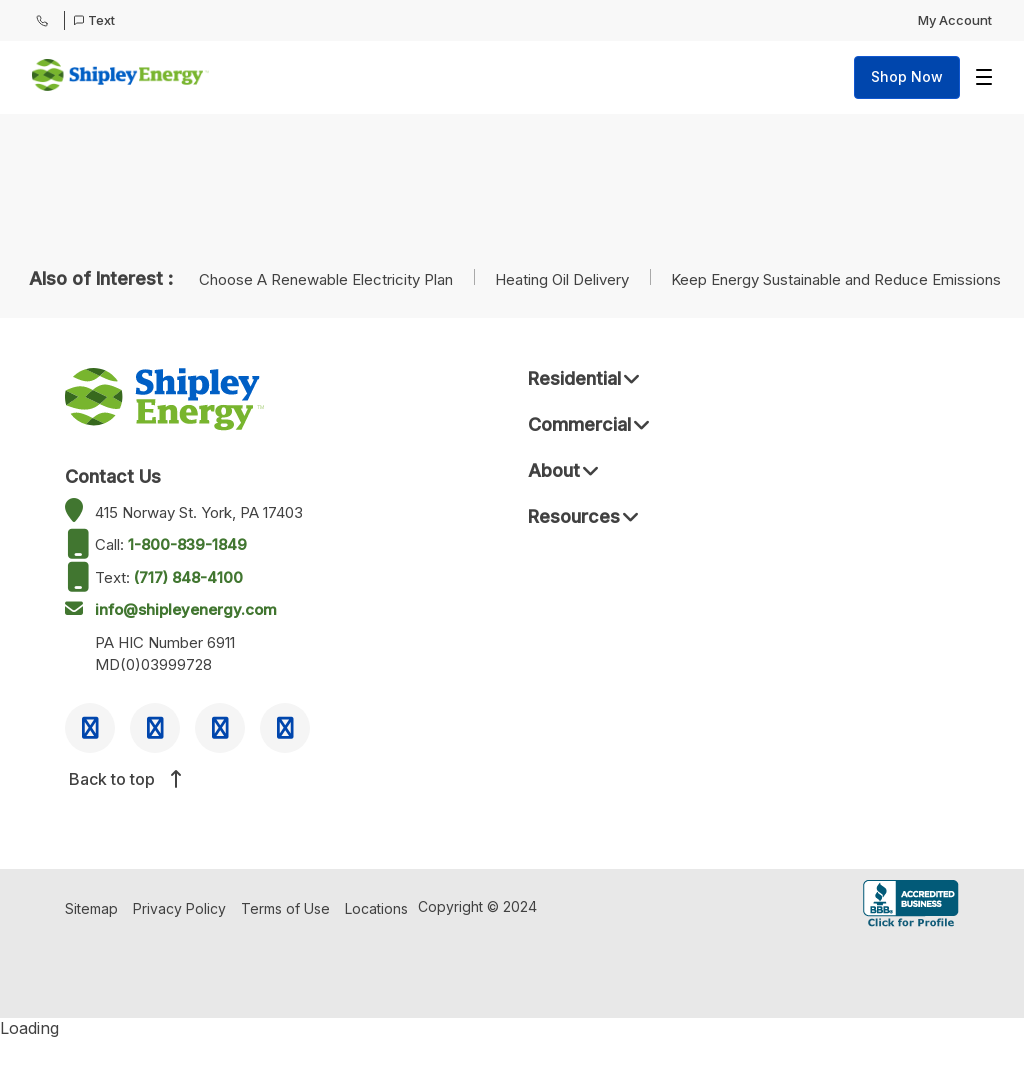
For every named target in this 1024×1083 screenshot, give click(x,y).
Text (94, 20)
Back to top (124, 779)
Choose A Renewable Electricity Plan (328, 279)
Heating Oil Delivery (564, 279)
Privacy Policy (179, 908)
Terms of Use (285, 908)
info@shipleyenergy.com (186, 609)
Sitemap (91, 908)
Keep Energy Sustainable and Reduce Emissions (836, 279)
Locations (376, 908)
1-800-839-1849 (187, 544)
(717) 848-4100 (188, 577)
